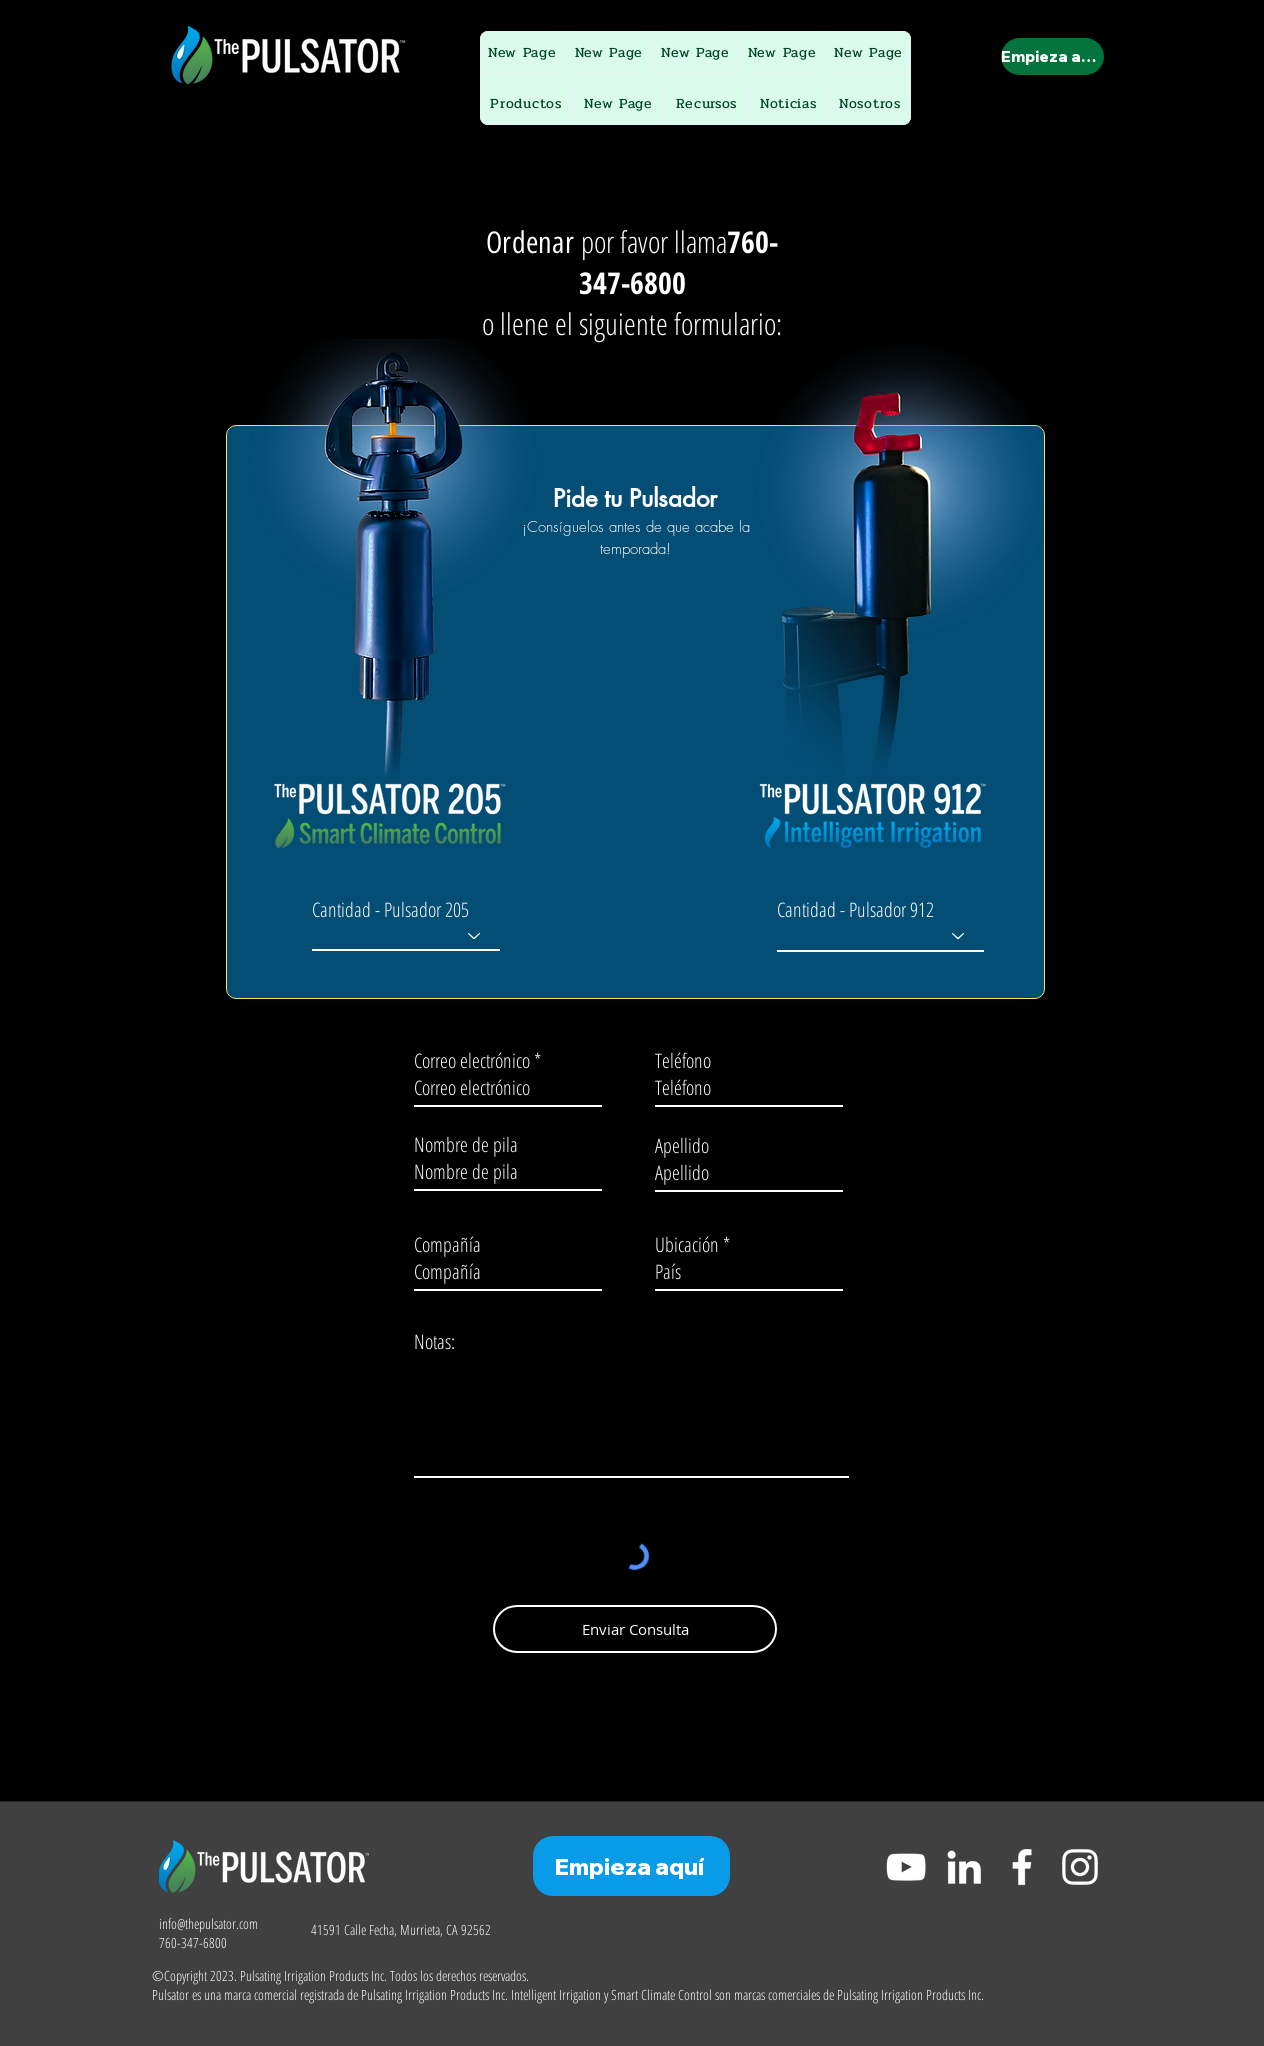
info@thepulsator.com (208, 1923)
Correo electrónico (472, 1061)
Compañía (447, 1245)
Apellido (682, 1146)
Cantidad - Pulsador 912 (855, 910)
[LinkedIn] (964, 1867)
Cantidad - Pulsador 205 (390, 910)
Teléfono (683, 1061)
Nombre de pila (466, 1145)
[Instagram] (1080, 1867)
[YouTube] (906, 1867)
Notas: (434, 1342)
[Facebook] (1022, 1867)
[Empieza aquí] (1052, 56)
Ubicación (687, 1245)
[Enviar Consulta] (635, 1629)
